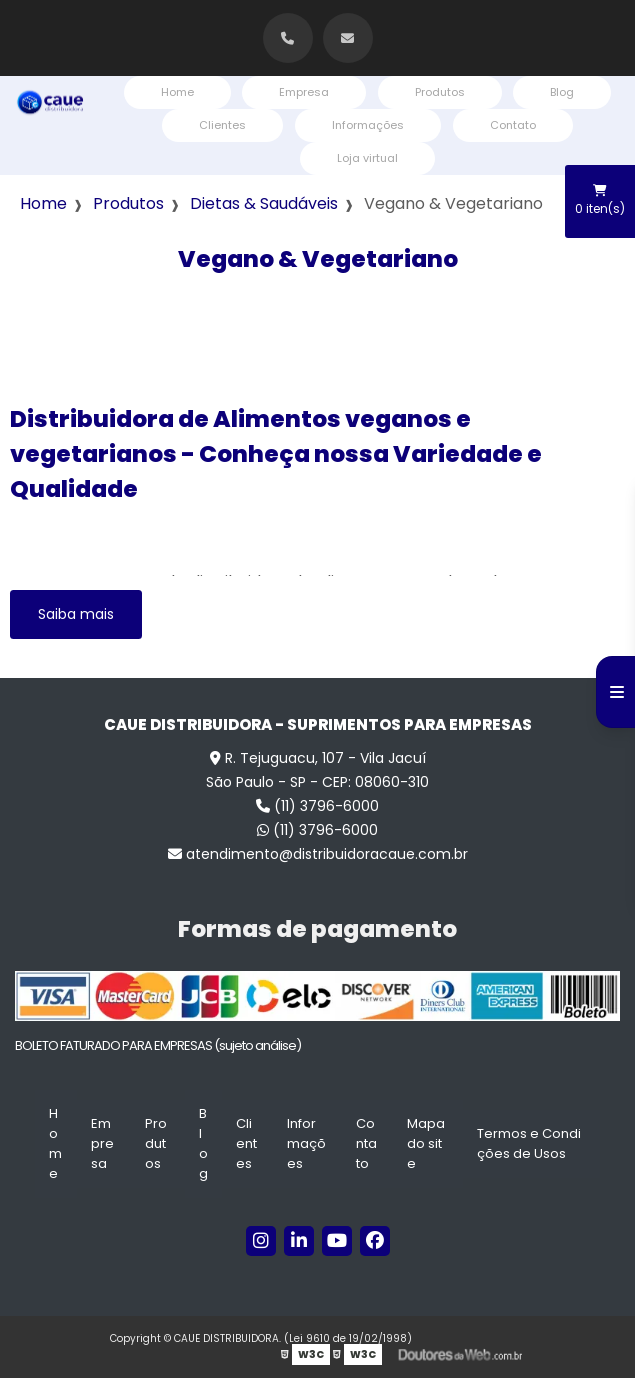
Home (177, 92)
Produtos (440, 92)
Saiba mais (76, 614)
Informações (368, 125)
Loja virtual (367, 158)
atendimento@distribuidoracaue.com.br (318, 854)
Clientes (222, 125)
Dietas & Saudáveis (264, 203)
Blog (562, 92)
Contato (513, 125)
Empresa (304, 92)
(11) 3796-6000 (317, 806)
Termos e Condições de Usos (529, 1143)
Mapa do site (426, 1143)
